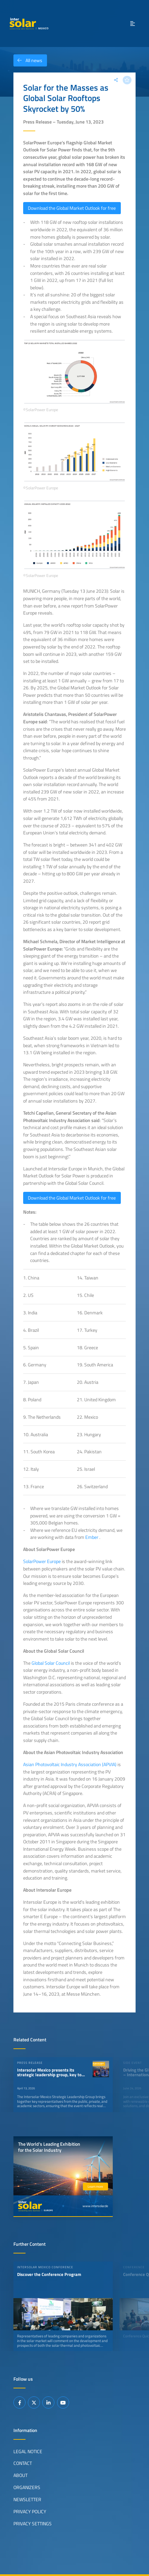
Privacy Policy (29, 2511)
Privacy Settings (32, 2523)
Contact (22, 2463)
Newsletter (27, 2499)
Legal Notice (27, 2451)
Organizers (26, 2487)
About (20, 2475)
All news (27, 60)
